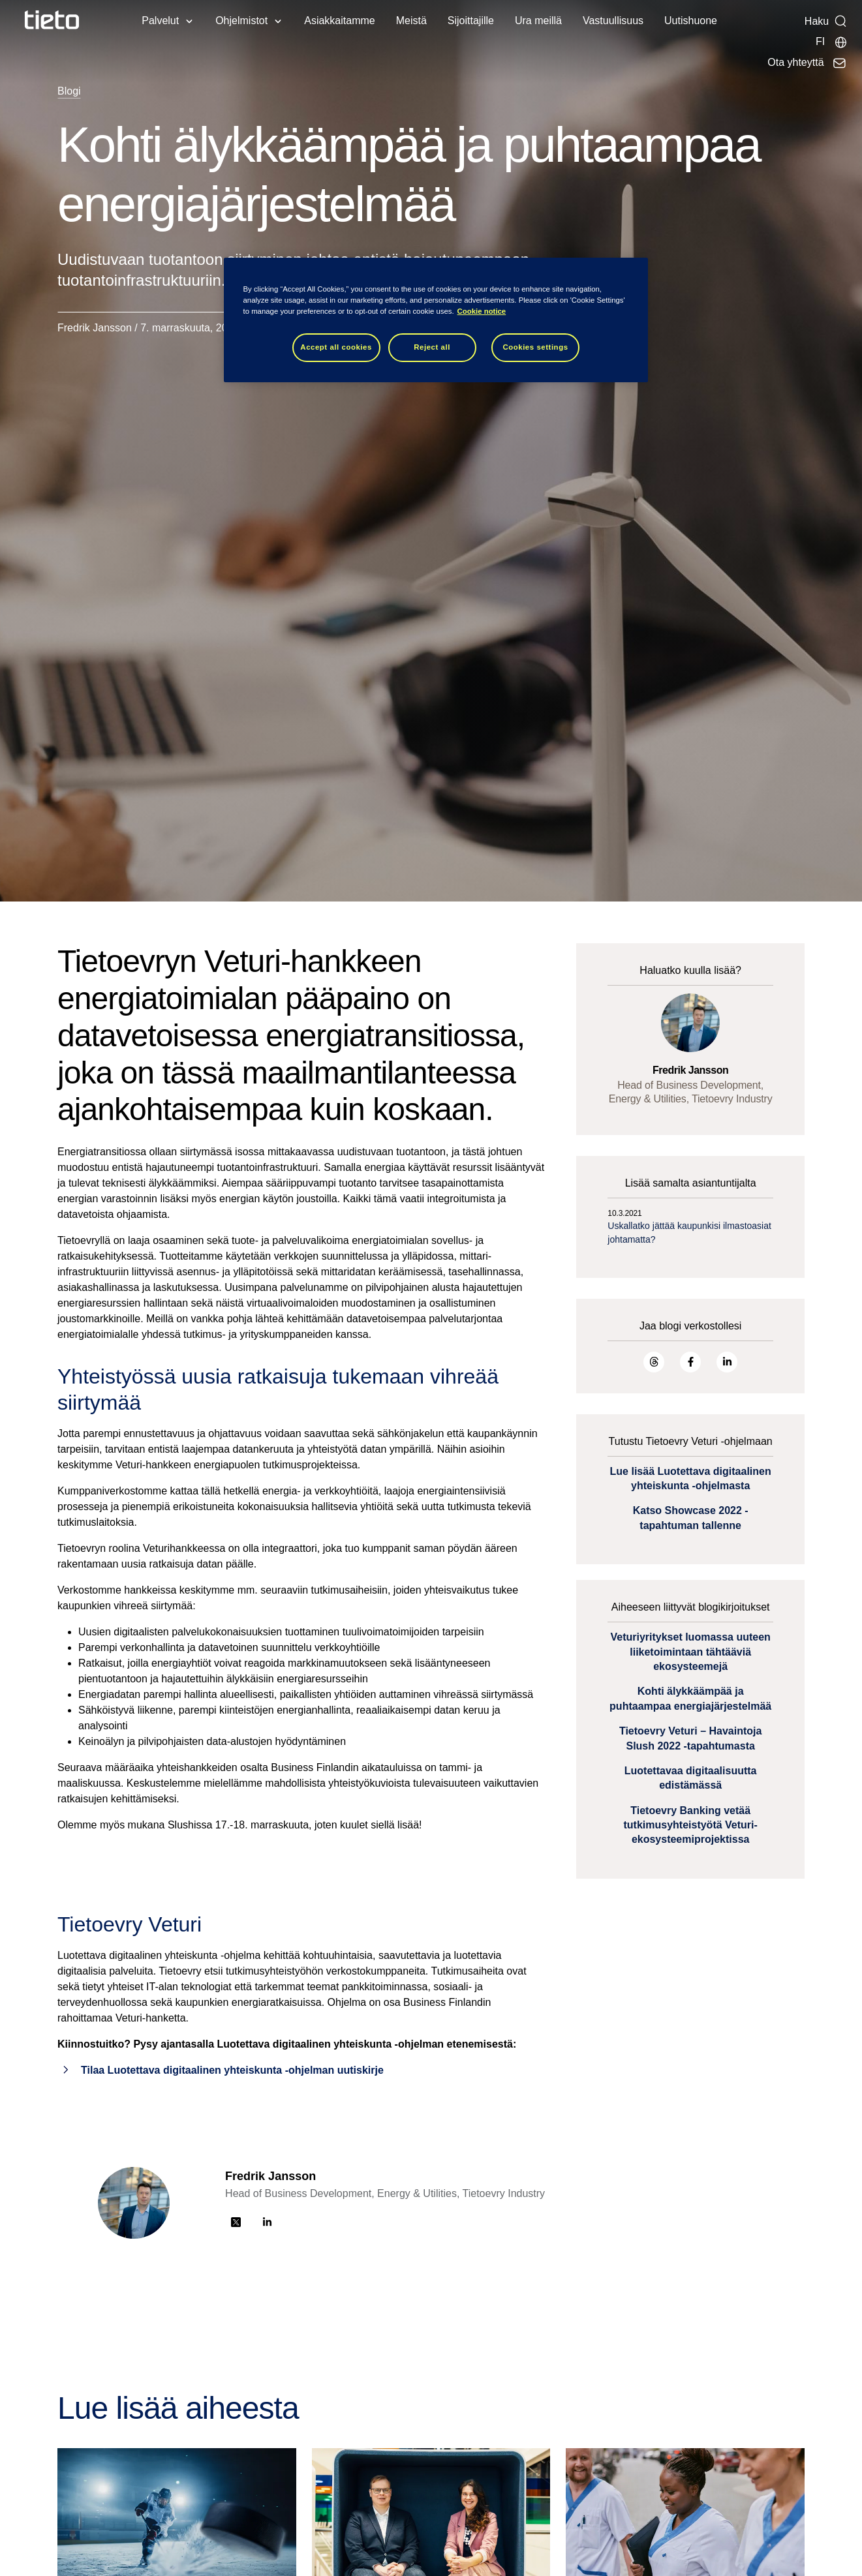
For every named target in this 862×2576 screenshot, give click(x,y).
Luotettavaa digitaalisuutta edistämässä (690, 1778)
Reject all (432, 347)
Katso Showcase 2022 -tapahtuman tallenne (690, 1517)
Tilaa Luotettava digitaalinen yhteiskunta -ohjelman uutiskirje (232, 2070)
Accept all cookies (336, 347)
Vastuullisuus (613, 20)
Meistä (411, 20)
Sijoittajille (471, 20)
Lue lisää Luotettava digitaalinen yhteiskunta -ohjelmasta (690, 1478)
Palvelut (160, 20)
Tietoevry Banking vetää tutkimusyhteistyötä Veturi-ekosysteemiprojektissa (690, 1825)
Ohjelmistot (241, 20)
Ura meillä (538, 20)
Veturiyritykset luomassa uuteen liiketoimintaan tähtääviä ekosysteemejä (690, 1651)
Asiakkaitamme (339, 20)
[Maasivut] (832, 42)
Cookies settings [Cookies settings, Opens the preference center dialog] (535, 347)
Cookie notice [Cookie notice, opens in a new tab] (481, 311)
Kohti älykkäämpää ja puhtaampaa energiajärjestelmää (690, 1698)
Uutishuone (690, 20)
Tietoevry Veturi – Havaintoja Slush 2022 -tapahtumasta (690, 1738)
